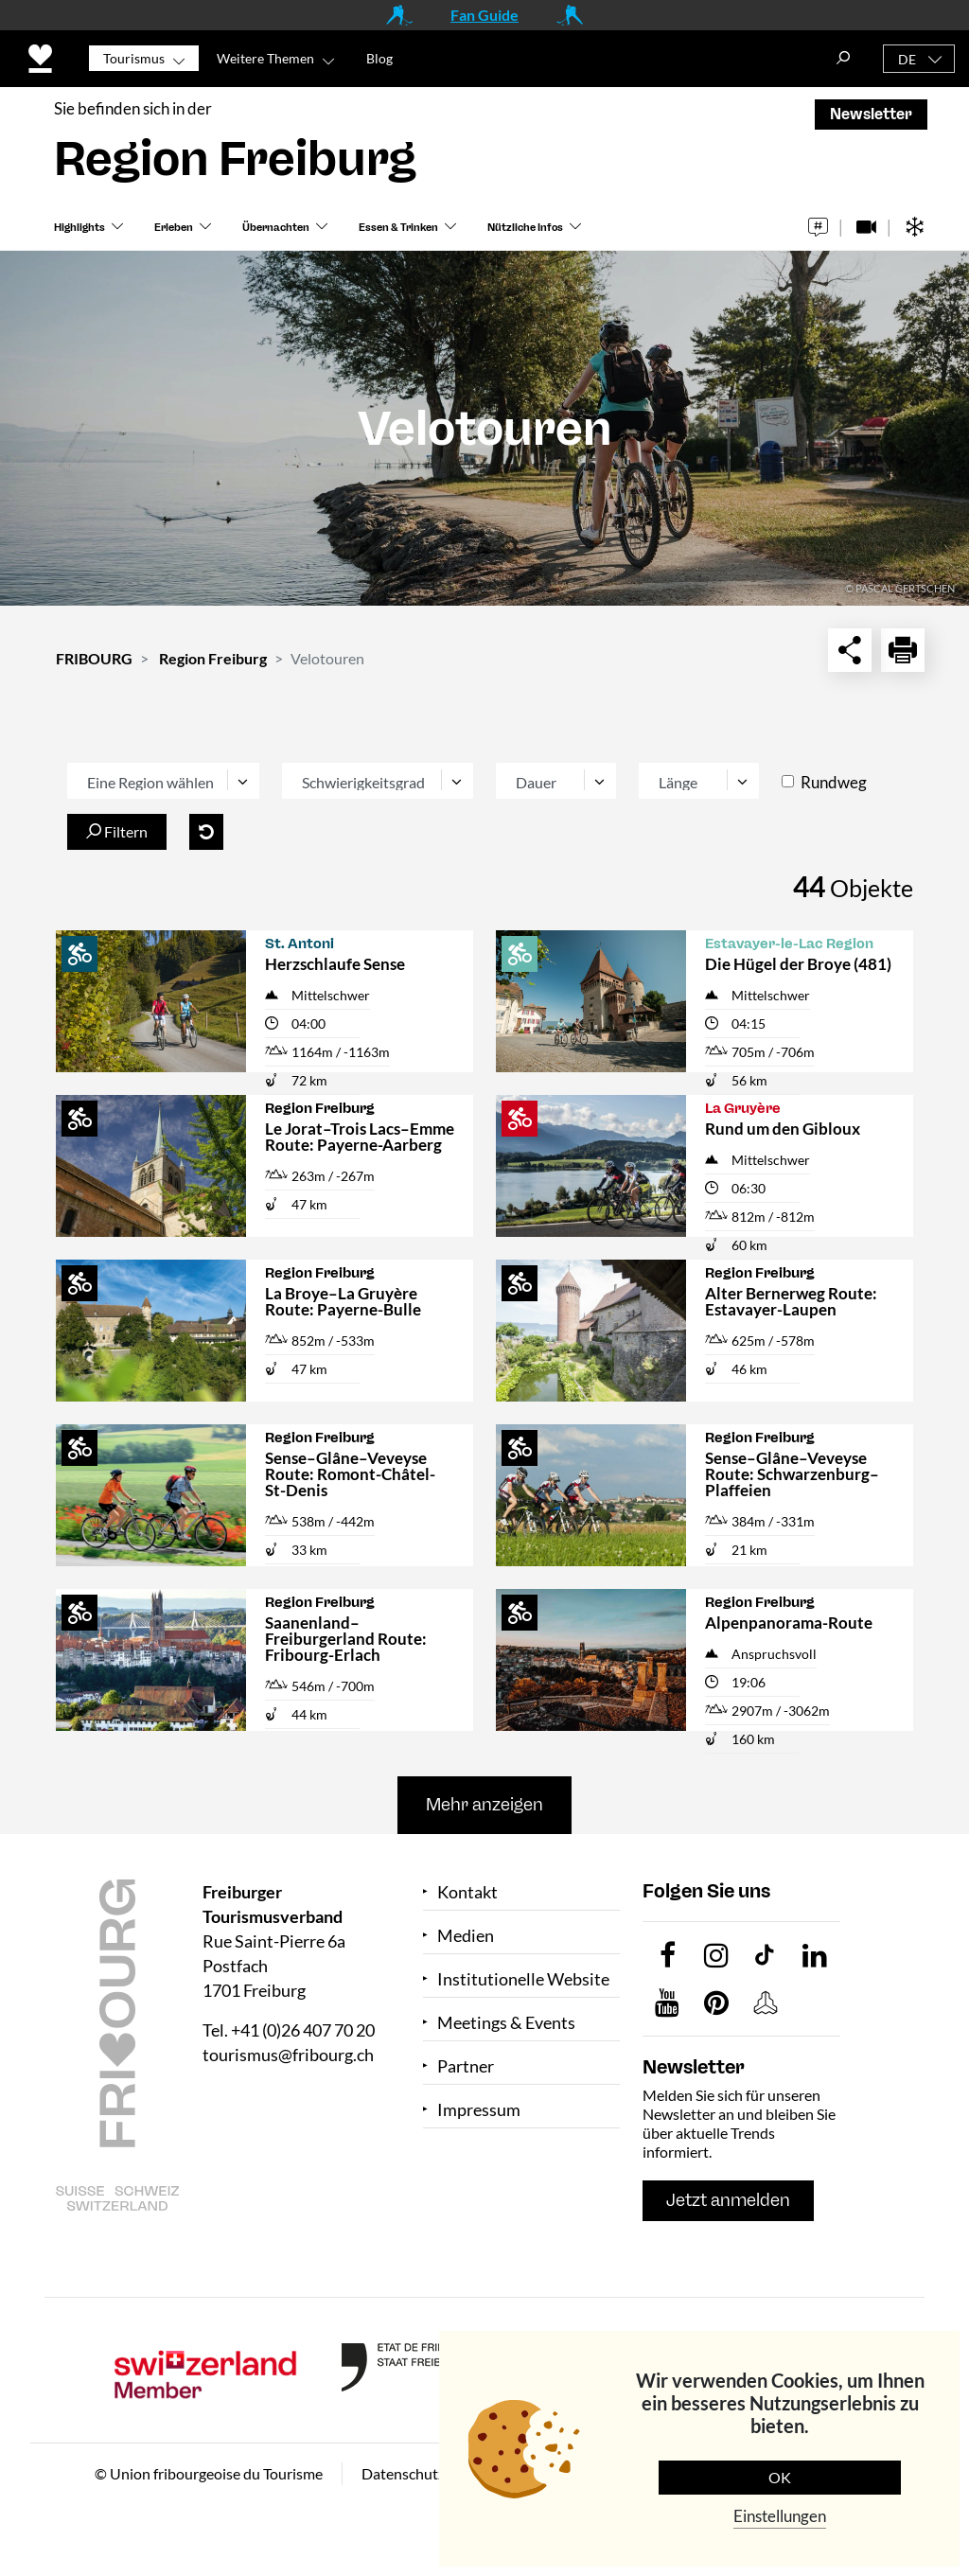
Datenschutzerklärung (434, 2473)
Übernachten (275, 227)
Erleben (173, 227)
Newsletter (871, 114)
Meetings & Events (506, 2023)
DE (907, 59)
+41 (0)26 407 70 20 (303, 2030)
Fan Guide (484, 15)
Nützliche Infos (525, 227)
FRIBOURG (94, 658)
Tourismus (134, 58)
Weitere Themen (265, 58)
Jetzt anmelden (728, 2200)
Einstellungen (779, 2516)
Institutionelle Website (523, 1979)
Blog (379, 58)
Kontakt (467, 1892)
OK (779, 2477)
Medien (465, 1936)
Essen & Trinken (398, 227)
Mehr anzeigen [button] (484, 1804)
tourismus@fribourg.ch (288, 2054)
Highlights (79, 227)
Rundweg (834, 782)
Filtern (117, 831)
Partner (465, 2066)
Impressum (478, 2110)
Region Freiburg (213, 658)
